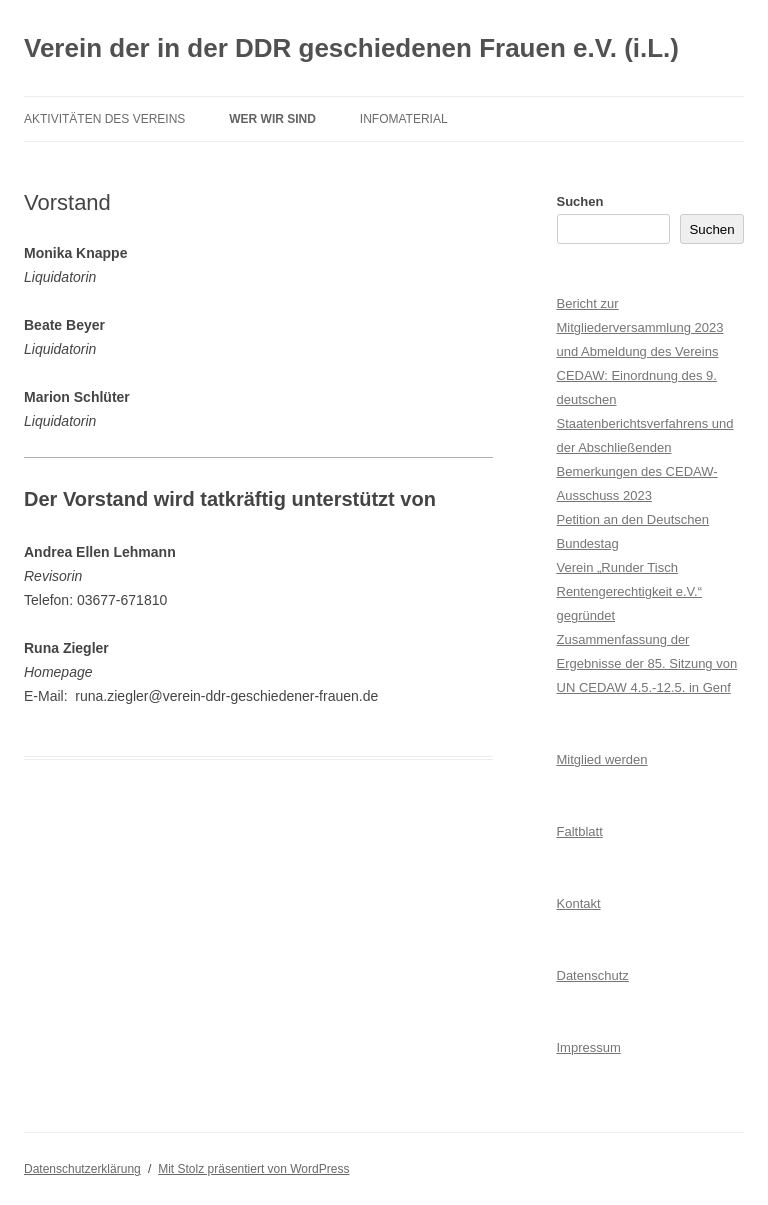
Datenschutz (593, 975)
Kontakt (579, 903)
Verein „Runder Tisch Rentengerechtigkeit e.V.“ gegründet (630, 591)
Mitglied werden (602, 759)
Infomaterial (404, 119)
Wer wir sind (272, 119)
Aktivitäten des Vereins (104, 119)
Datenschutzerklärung (82, 1169)
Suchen (580, 201)
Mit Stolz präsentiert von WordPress (253, 1169)
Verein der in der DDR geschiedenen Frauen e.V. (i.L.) (351, 48)
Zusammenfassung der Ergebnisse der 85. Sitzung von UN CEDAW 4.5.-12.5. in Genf (647, 663)
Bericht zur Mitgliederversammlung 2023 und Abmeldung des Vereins (640, 327)
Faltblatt (580, 831)
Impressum (589, 1047)
